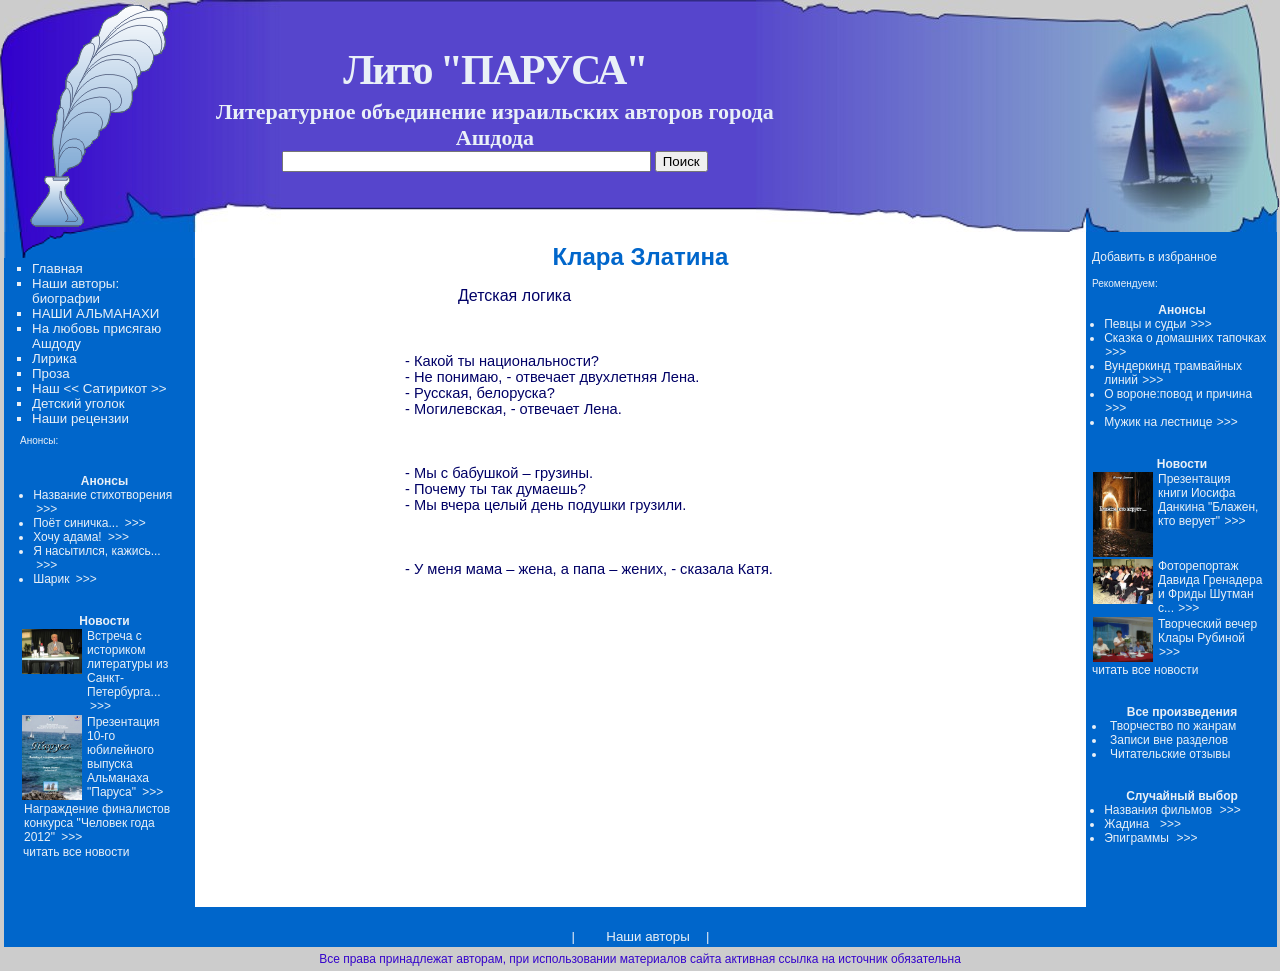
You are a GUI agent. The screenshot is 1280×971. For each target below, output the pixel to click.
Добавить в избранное (1154, 257)
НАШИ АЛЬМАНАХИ (95, 313)
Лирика (54, 358)
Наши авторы (647, 936)
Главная (57, 268)
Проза (51, 373)
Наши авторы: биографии (75, 291)
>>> (1201, 324)
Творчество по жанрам (1173, 726)
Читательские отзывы (1170, 754)
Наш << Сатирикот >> (99, 388)
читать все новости (1145, 670)
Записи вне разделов (1169, 740)
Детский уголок (78, 403)
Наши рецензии (80, 418)
